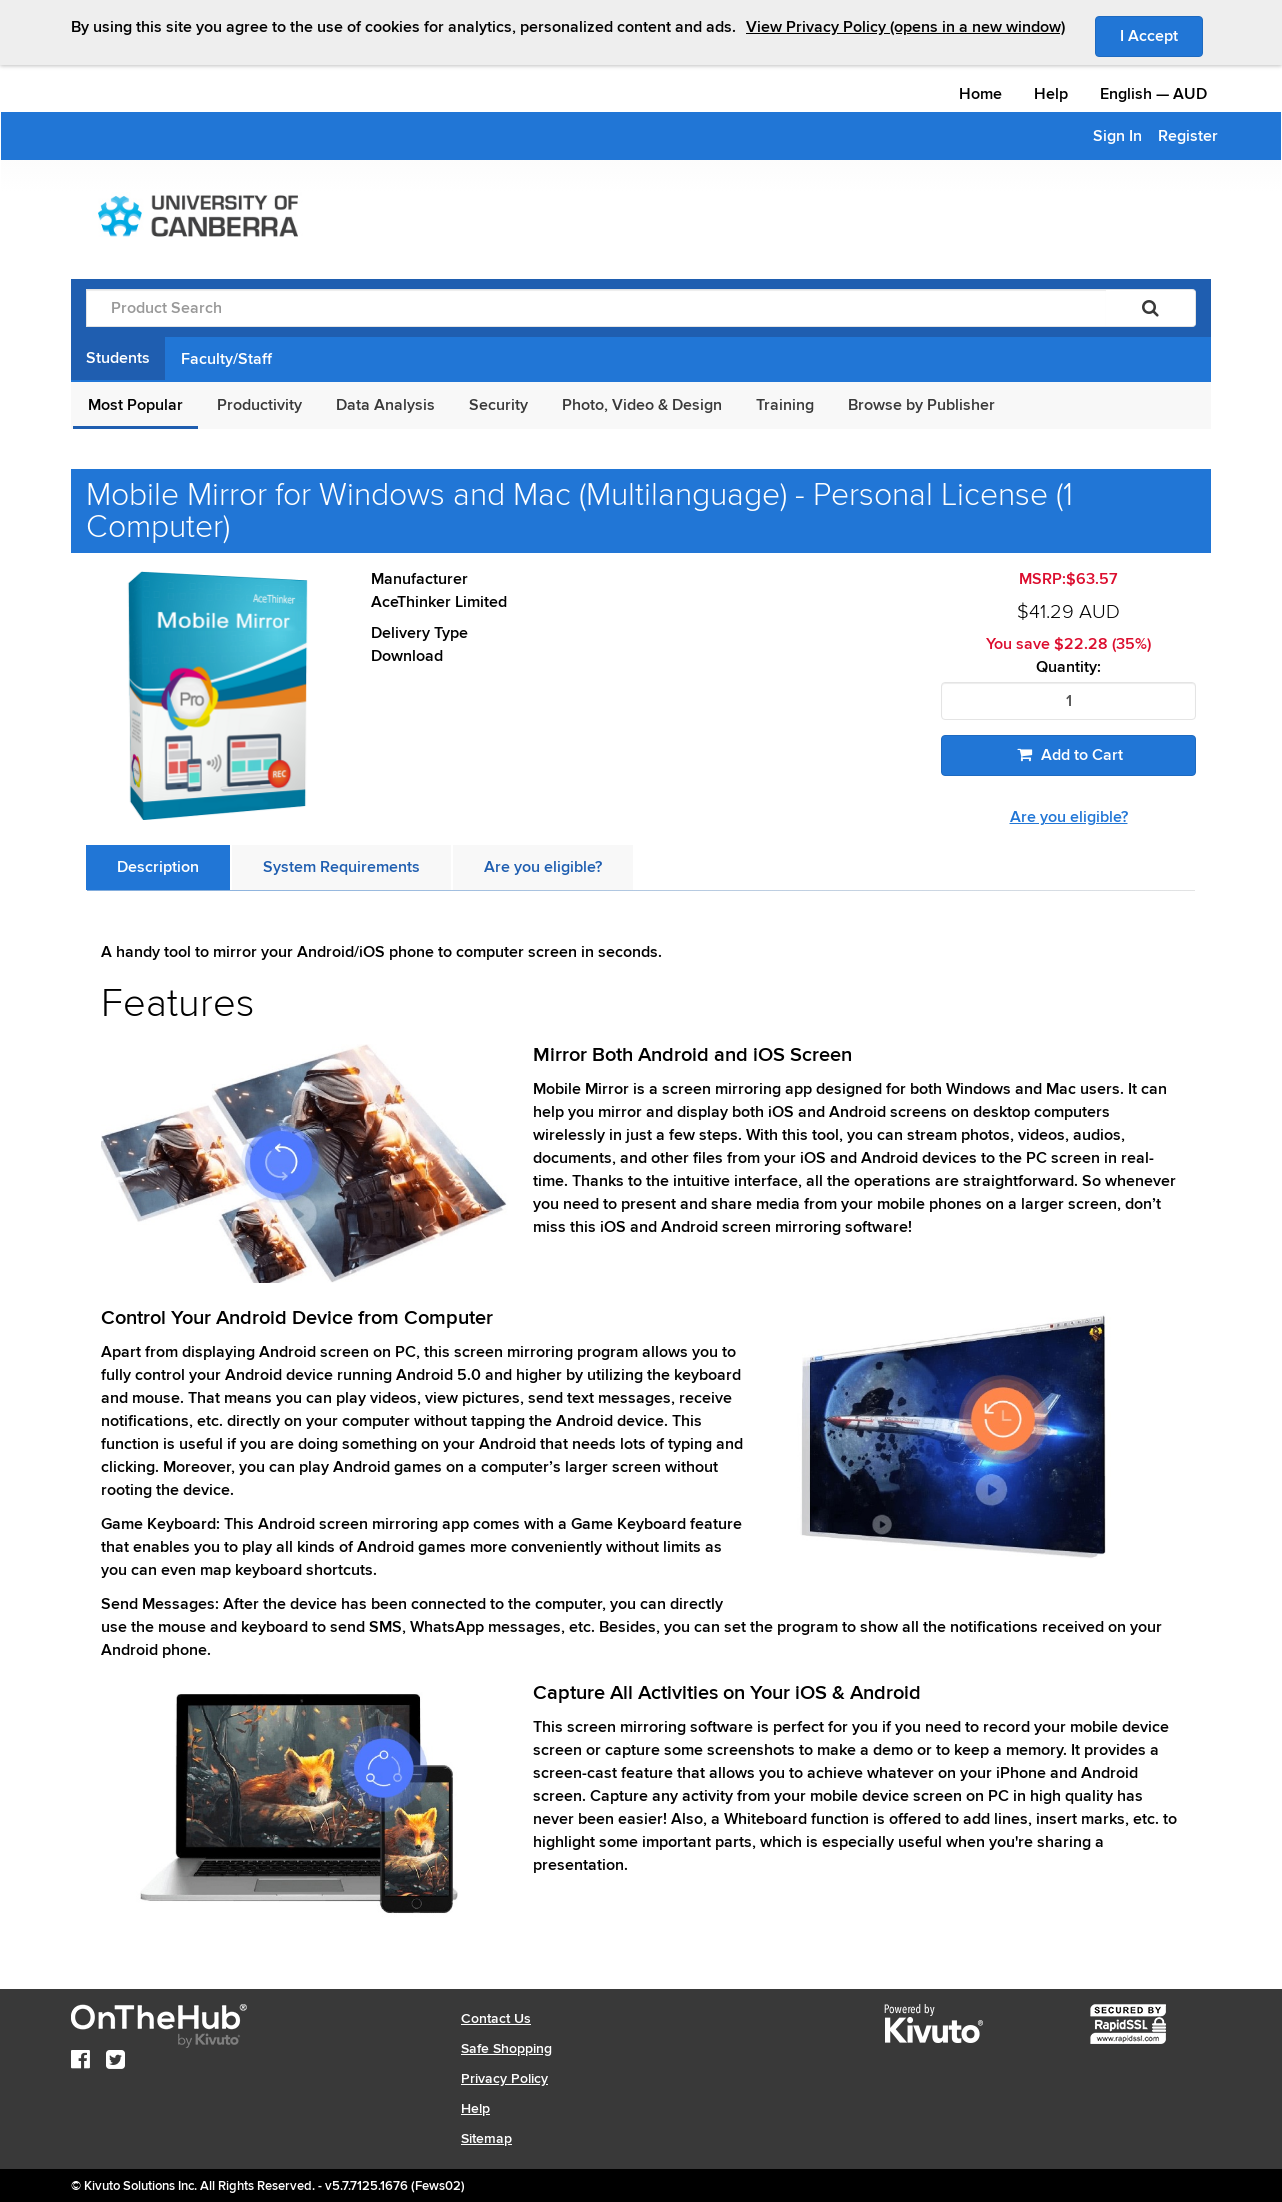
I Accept (1161, 35)
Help (1051, 94)
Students (118, 358)
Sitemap (486, 2138)
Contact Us (496, 2018)
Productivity (259, 405)
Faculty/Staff (226, 359)
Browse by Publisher (921, 405)
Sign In (1117, 136)
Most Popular (135, 405)
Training (785, 405)
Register (1188, 136)
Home (980, 94)
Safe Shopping (506, 2048)
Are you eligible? (1069, 817)
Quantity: (1068, 667)
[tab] (158, 867)
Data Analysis (385, 405)
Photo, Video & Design (642, 405)
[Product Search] (596, 308)
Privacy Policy (504, 2078)
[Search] (1150, 308)
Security (498, 405)
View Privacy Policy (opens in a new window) (905, 27)
